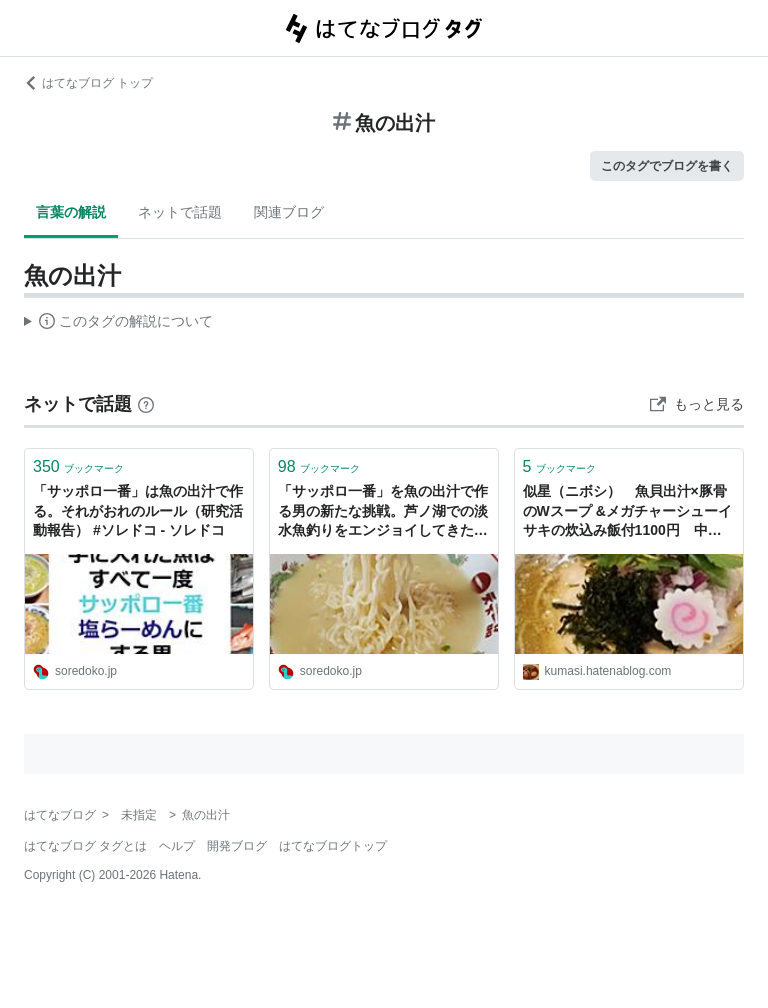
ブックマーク (78, 466)
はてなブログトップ (333, 846)
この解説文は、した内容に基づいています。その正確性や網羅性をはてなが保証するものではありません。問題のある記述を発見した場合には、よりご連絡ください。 (118, 324)
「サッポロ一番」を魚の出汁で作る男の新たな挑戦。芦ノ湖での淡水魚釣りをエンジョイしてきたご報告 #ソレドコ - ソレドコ (383, 512)
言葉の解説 (71, 212)
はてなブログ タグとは (85, 846)
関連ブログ (289, 212)
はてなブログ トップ (88, 83)
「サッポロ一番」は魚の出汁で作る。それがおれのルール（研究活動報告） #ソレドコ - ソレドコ (138, 510)
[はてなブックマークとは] (146, 404)
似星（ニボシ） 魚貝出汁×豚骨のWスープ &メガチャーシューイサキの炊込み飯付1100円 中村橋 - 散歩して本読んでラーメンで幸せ (627, 512)
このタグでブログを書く (667, 166)
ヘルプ (177, 846)
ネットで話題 (180, 212)
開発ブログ (237, 846)
